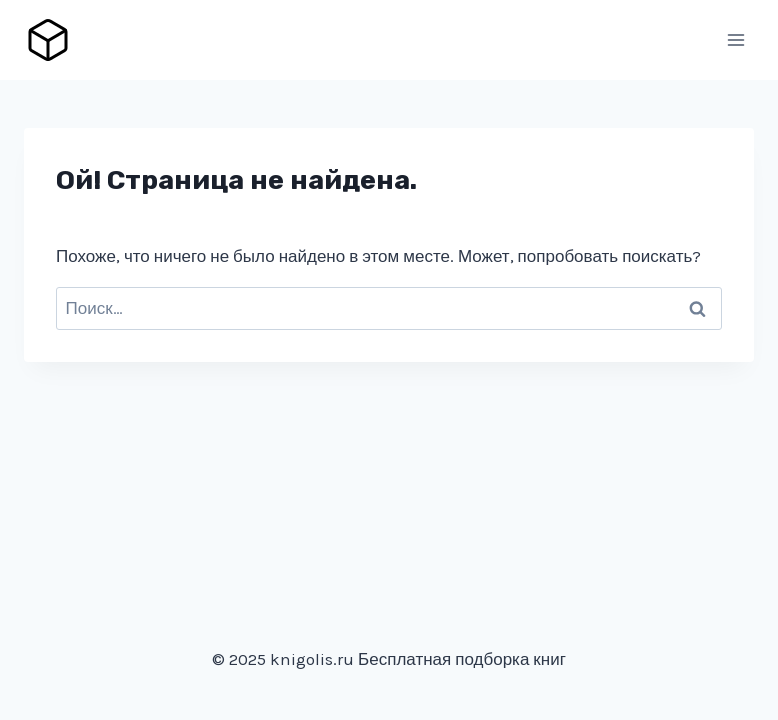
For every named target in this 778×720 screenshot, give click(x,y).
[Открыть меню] (735, 39)
